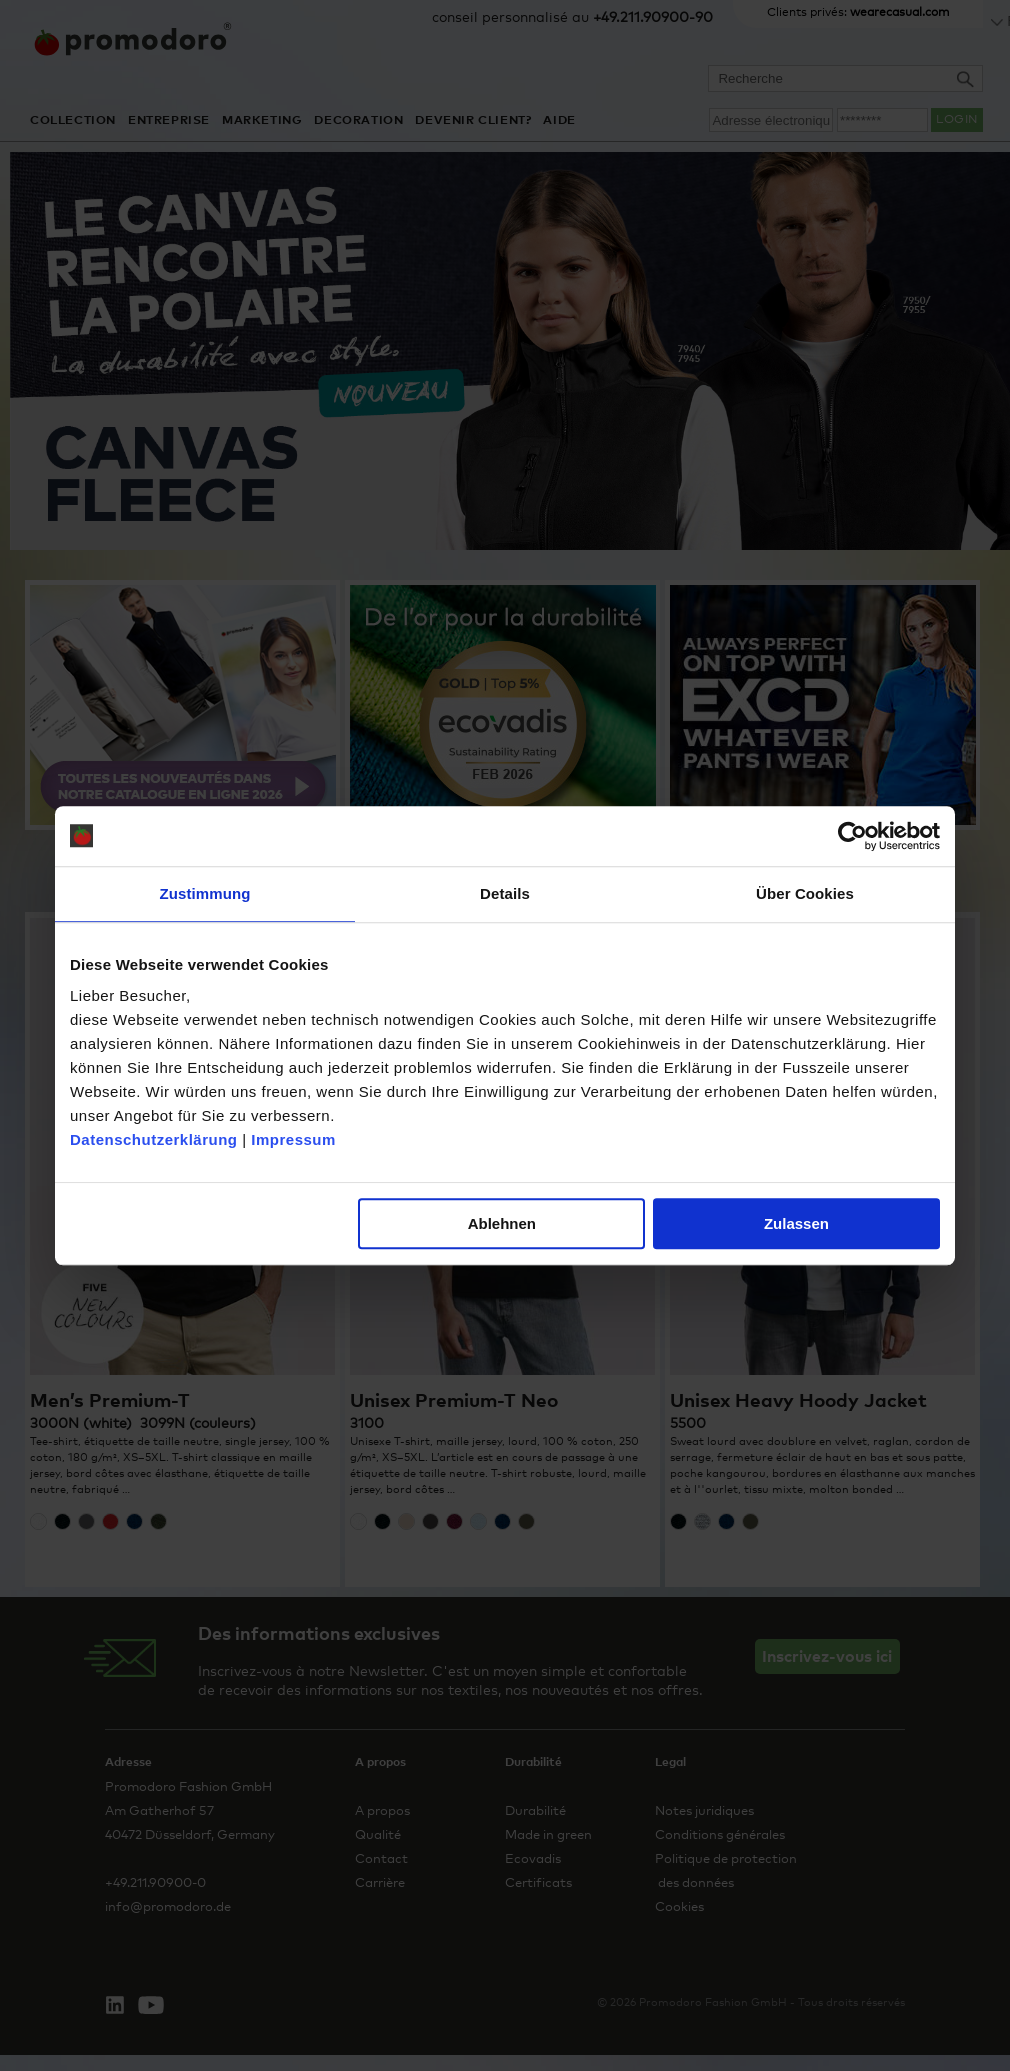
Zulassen (796, 1223)
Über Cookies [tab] (805, 893)
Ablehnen (502, 1223)
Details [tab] (505, 893)
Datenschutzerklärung (154, 1139)
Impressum (293, 1139)
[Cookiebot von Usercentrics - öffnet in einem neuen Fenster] (852, 836)
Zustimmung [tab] (205, 893)
